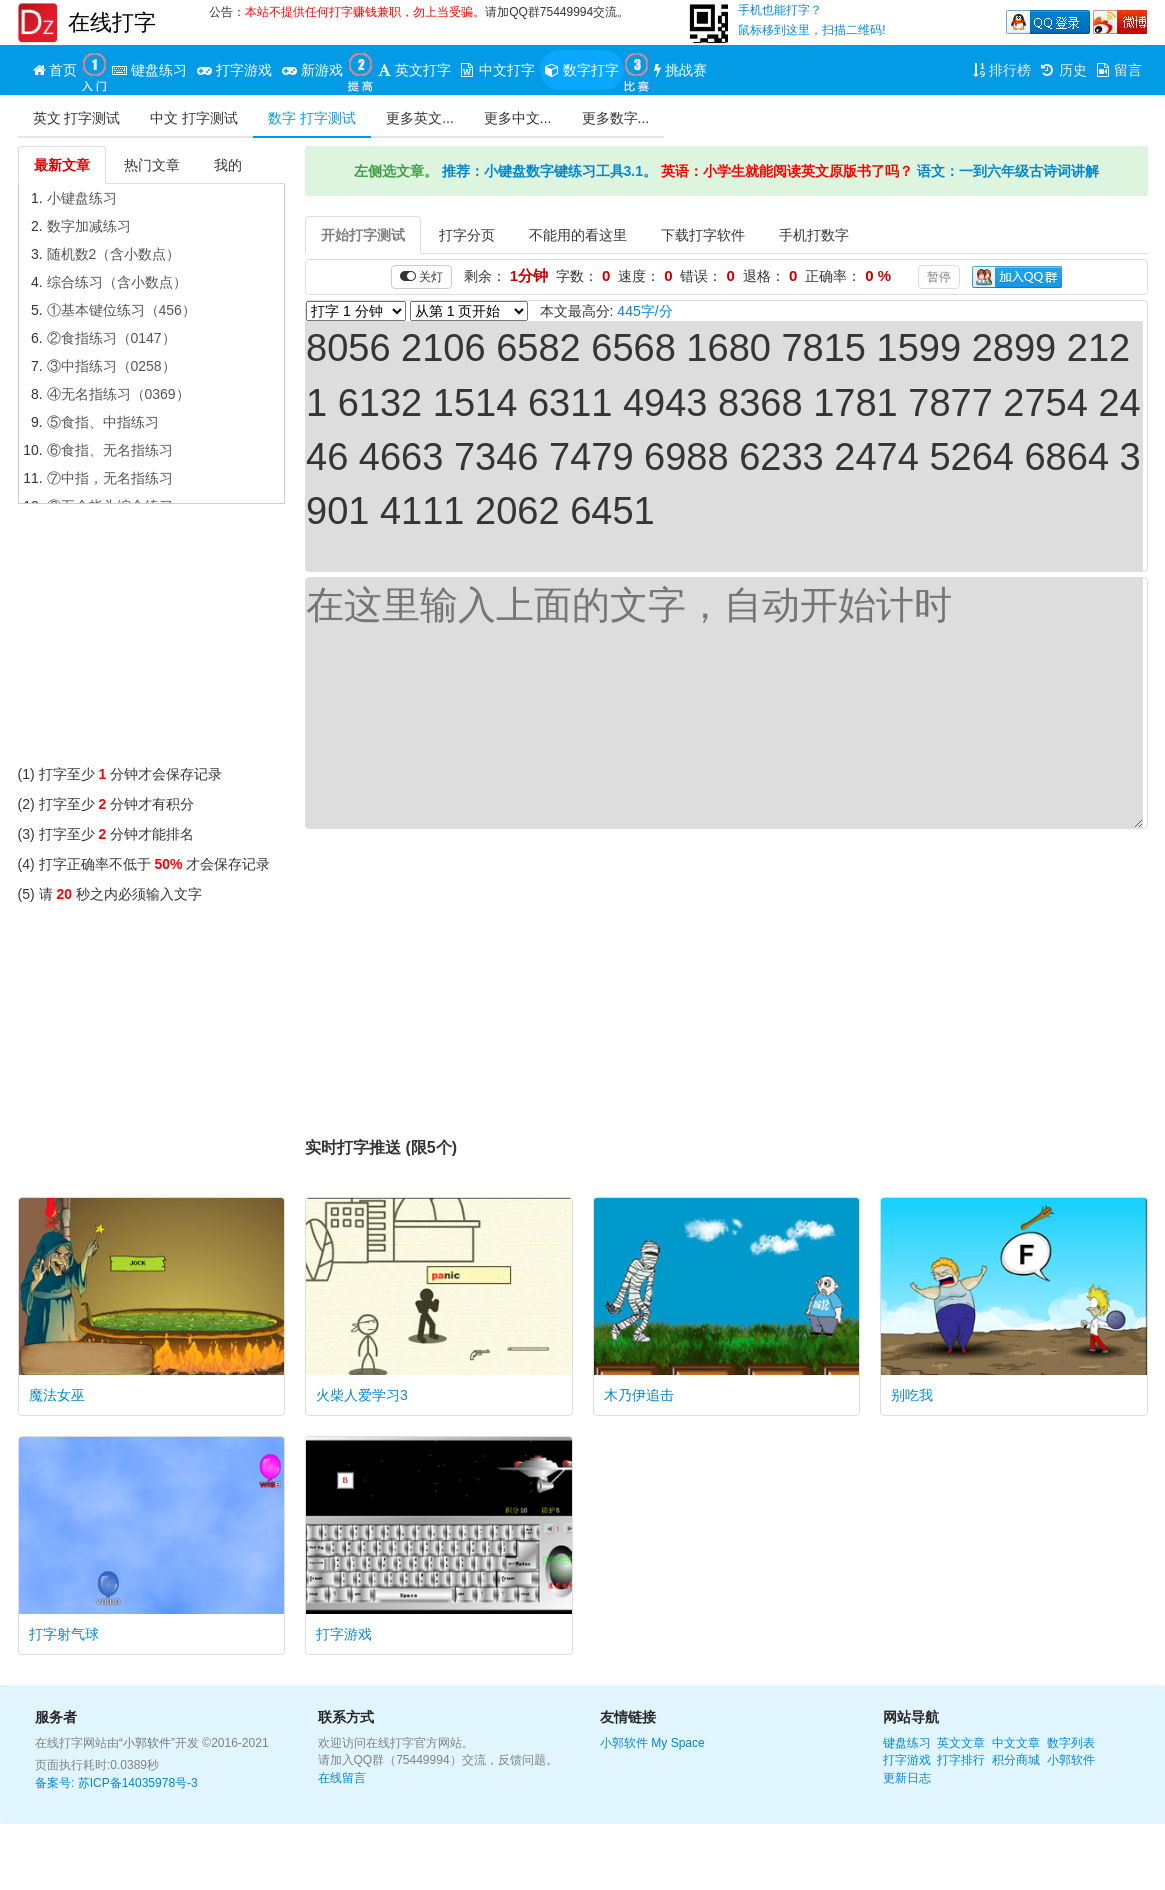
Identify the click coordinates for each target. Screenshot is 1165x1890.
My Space (677, 1743)
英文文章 (961, 1743)
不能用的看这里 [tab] (578, 235)
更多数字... (616, 118)
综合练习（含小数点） (117, 282)
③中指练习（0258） (111, 366)
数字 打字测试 (312, 118)
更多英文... (420, 118)
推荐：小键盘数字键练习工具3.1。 (549, 171)
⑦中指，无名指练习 (110, 478)
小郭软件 (624, 1743)
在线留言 (342, 1778)
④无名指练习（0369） (118, 394)
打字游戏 (907, 1760)
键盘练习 (907, 1743)
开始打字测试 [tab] (363, 235)
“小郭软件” (147, 1743)
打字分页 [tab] (467, 235)
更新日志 (907, 1778)
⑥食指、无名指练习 (110, 450)
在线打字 (112, 22)
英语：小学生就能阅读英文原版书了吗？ (787, 171)
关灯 (421, 276)
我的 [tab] (228, 165)
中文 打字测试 (194, 118)
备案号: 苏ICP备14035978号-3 (116, 1783)
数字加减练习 (89, 226)
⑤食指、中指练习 (103, 422)
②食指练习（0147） (111, 338)
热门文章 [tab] (152, 165)
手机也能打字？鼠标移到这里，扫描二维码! (811, 20)
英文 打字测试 (77, 118)
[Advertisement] (152, 639)
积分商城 (1016, 1760)
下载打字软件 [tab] (703, 235)
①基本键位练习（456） (121, 310)
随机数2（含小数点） (114, 254)
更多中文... (518, 118)
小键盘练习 (82, 198)
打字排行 (961, 1760)
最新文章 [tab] (62, 165)
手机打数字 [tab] (814, 235)
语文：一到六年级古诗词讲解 (1008, 171)
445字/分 (644, 311)
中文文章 (1016, 1743)
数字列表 (1071, 1743)
